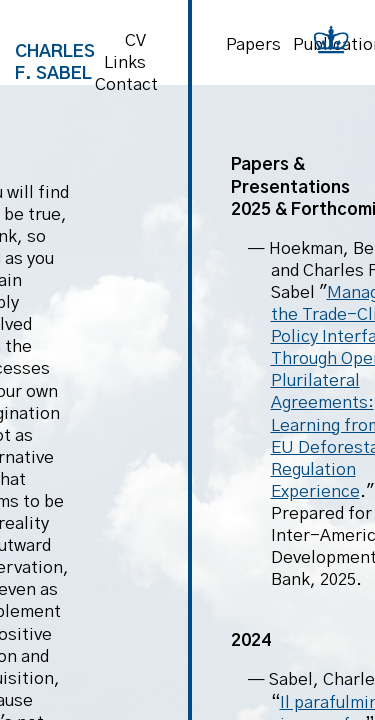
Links (125, 62)
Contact (126, 84)
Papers (253, 44)
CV (135, 40)
